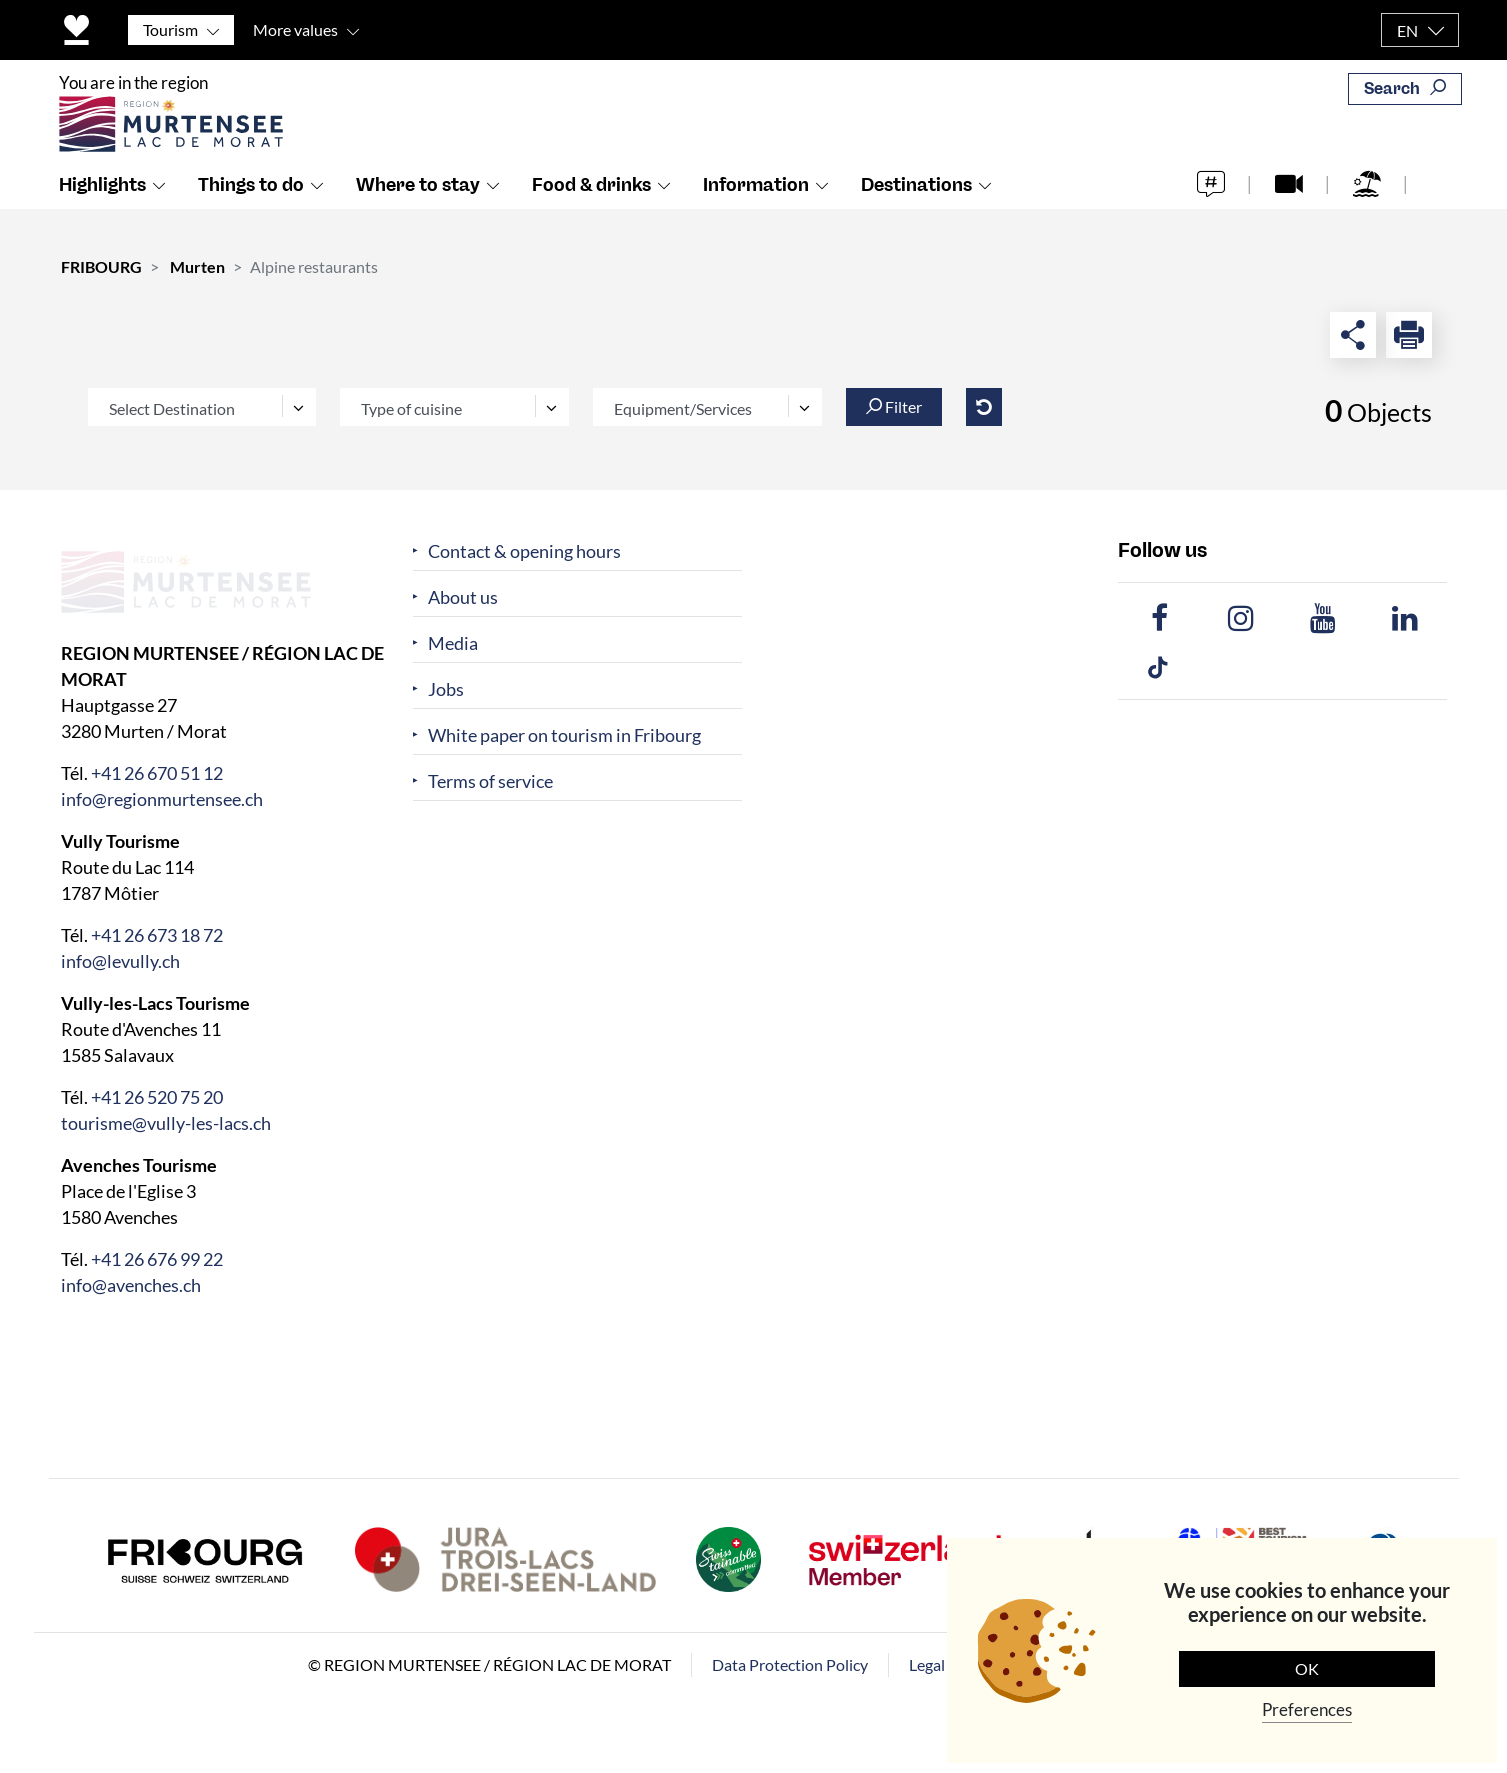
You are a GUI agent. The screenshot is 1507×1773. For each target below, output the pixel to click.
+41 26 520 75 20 (157, 1097)
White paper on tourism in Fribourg (564, 735)
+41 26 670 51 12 (157, 773)
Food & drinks (591, 211)
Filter (894, 406)
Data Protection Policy (790, 1664)
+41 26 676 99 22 (157, 1259)
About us (463, 597)
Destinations (916, 211)
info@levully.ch (120, 961)
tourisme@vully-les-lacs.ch (166, 1123)
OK (1307, 1668)
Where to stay (418, 211)
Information (756, 211)
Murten (197, 266)
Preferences (1307, 1709)
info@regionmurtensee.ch (162, 799)
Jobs (446, 689)
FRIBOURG (101, 266)
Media (453, 643)
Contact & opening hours (524, 551)
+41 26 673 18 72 (157, 935)
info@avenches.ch (131, 1285)
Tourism (170, 29)
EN (1407, 30)
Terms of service (490, 781)
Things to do (251, 211)
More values (295, 29)
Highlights (102, 211)
